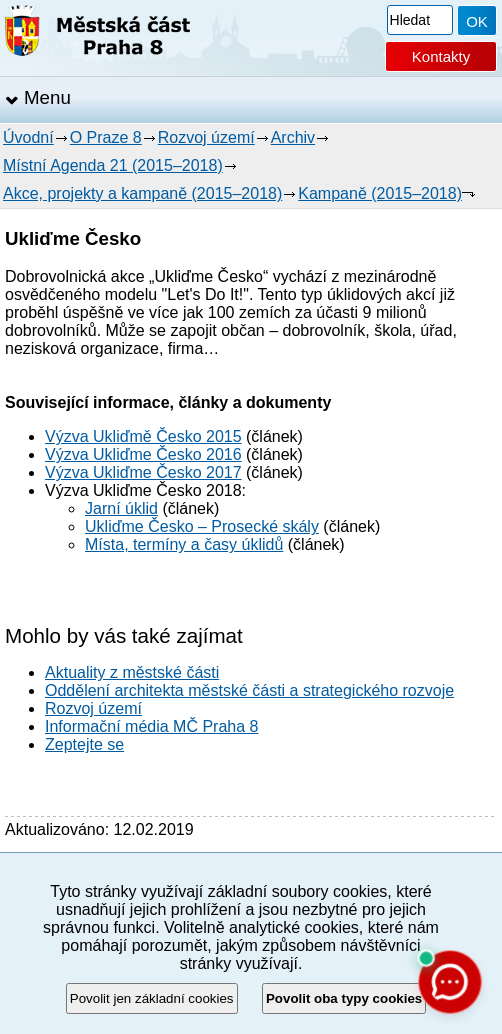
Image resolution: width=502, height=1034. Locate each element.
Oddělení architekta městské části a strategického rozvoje (249, 690)
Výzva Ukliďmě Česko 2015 (143, 436)
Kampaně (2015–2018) (380, 193)
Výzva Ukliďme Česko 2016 (143, 454)
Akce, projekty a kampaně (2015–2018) (142, 193)
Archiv (293, 137)
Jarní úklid (121, 508)
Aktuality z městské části (132, 672)
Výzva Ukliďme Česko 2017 (143, 472)
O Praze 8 (106, 137)
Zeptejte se (84, 744)
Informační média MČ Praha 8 (151, 726)
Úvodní (28, 137)
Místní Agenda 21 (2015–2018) (113, 165)
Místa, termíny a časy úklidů (184, 544)
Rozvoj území (206, 137)
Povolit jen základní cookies (152, 998)
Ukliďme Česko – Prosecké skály (202, 526)
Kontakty (441, 56)
